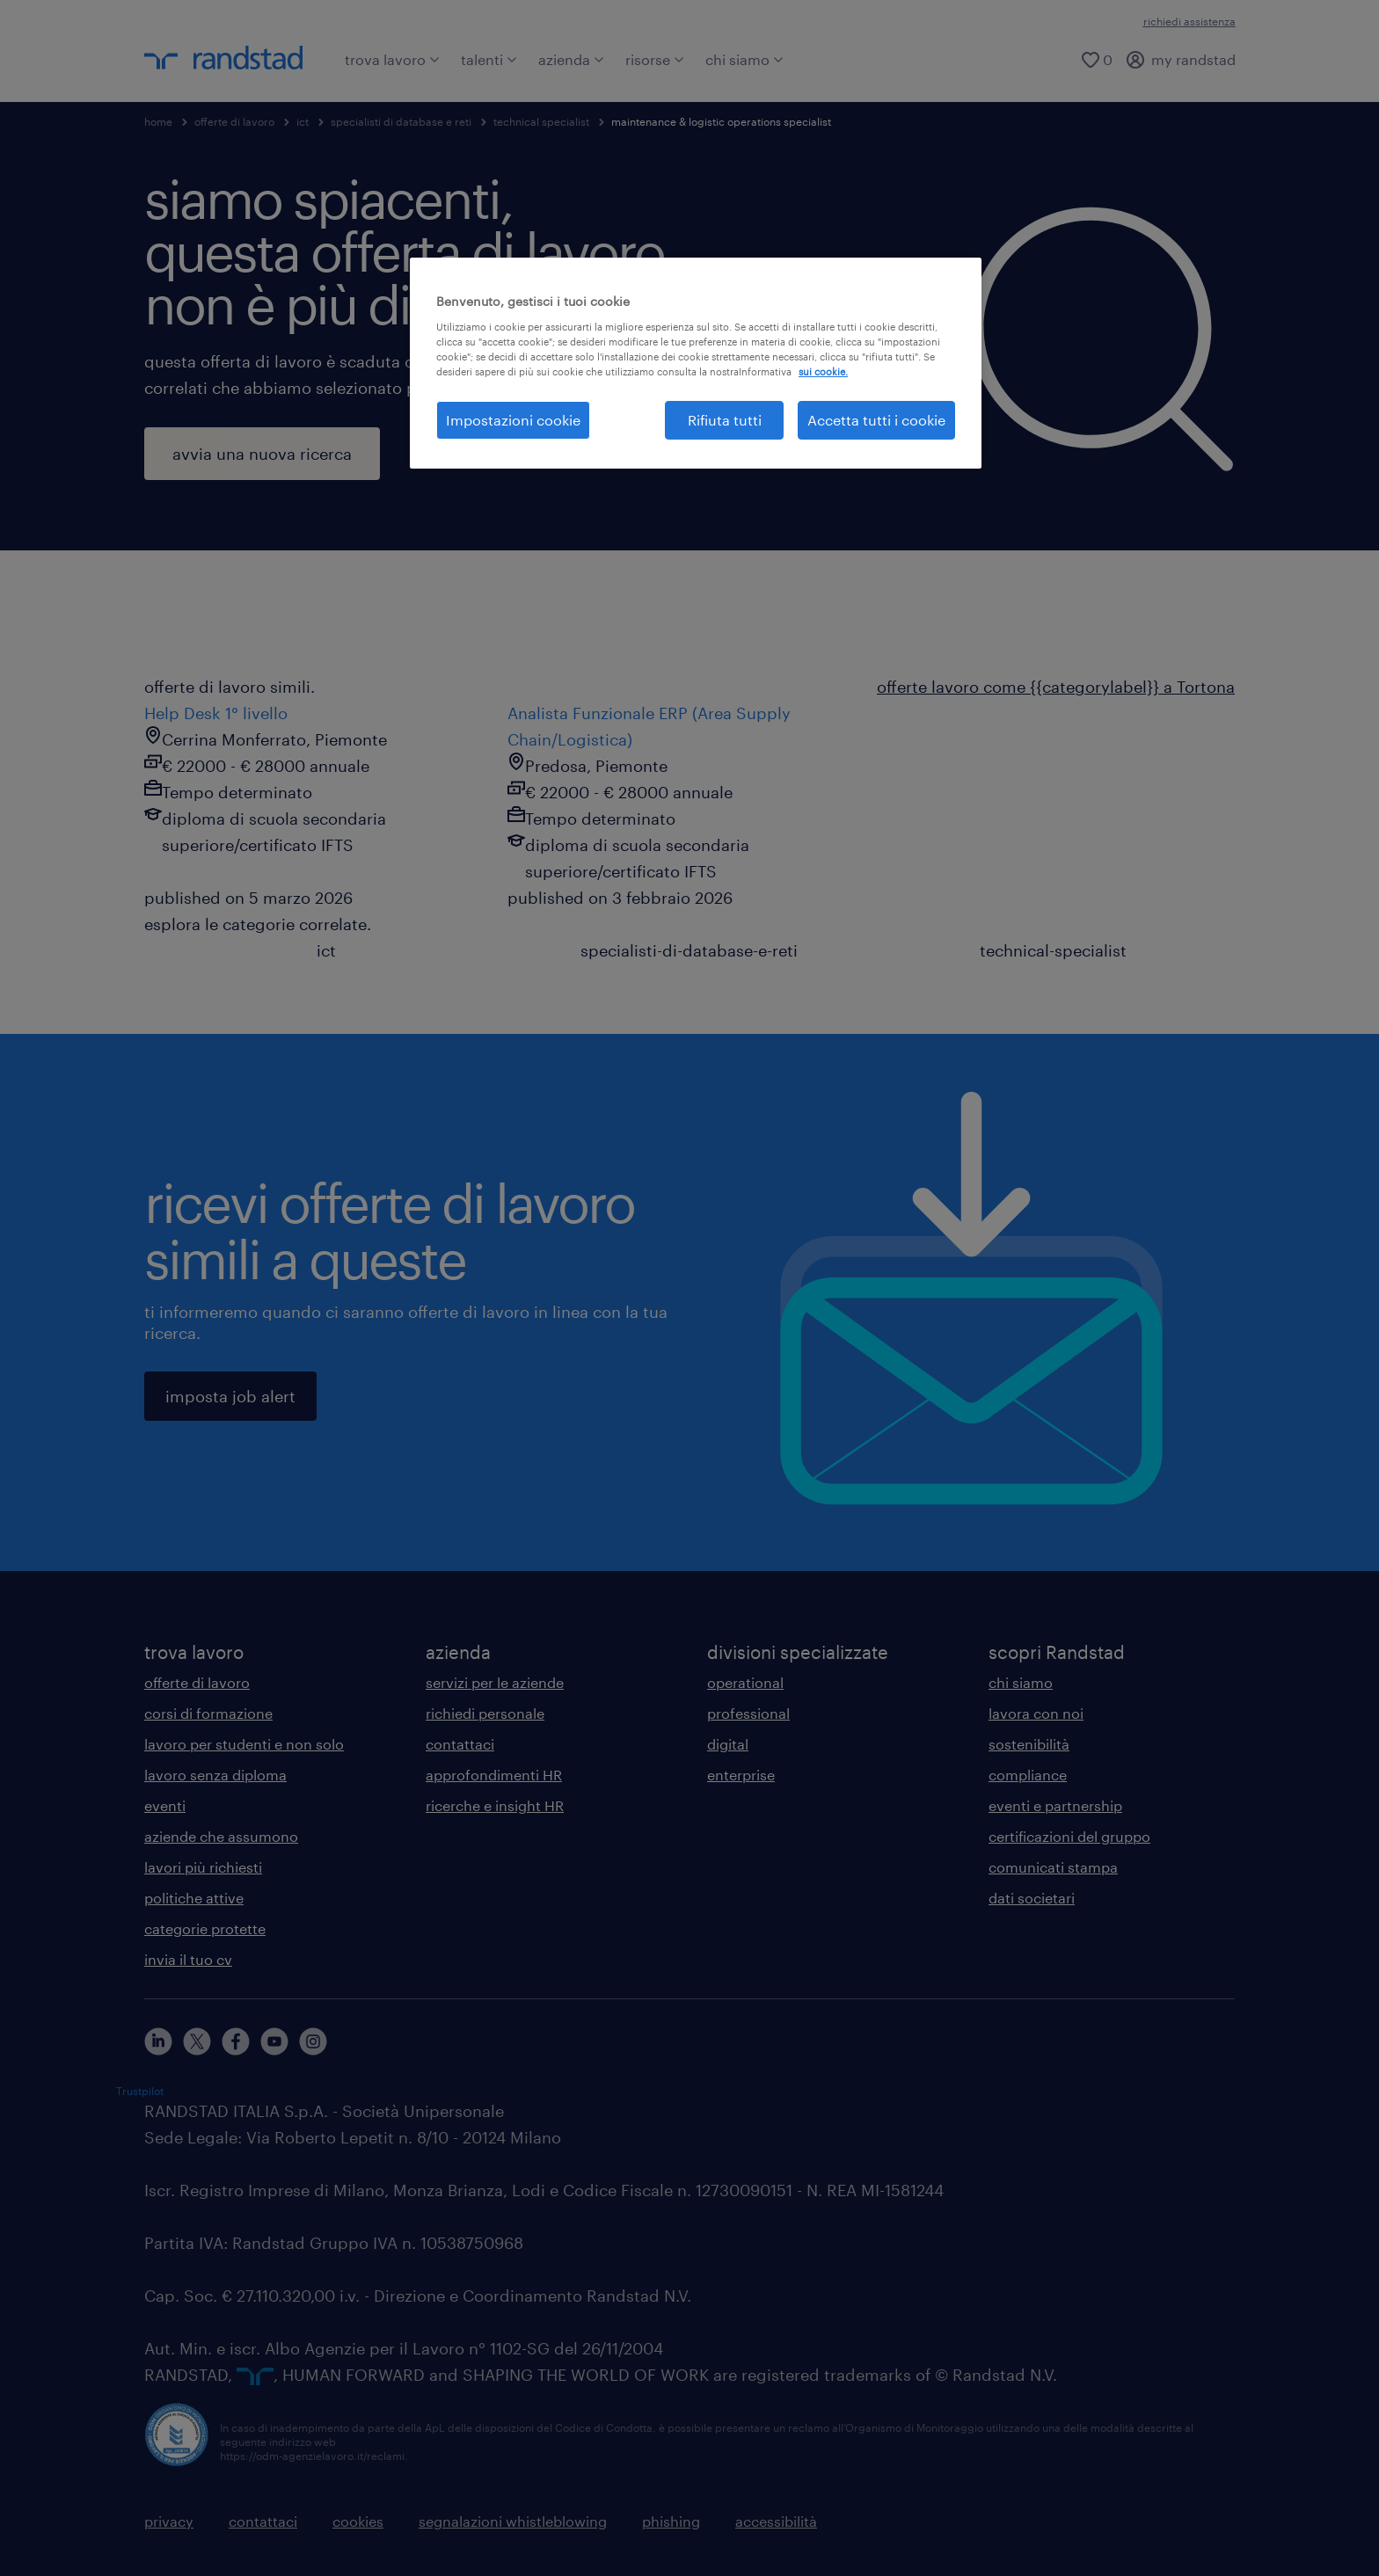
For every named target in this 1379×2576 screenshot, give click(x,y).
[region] (695, 363)
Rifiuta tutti (725, 419)
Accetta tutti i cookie (876, 419)
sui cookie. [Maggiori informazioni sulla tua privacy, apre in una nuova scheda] (823, 371)
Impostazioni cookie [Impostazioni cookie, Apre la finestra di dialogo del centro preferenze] (513, 419)
